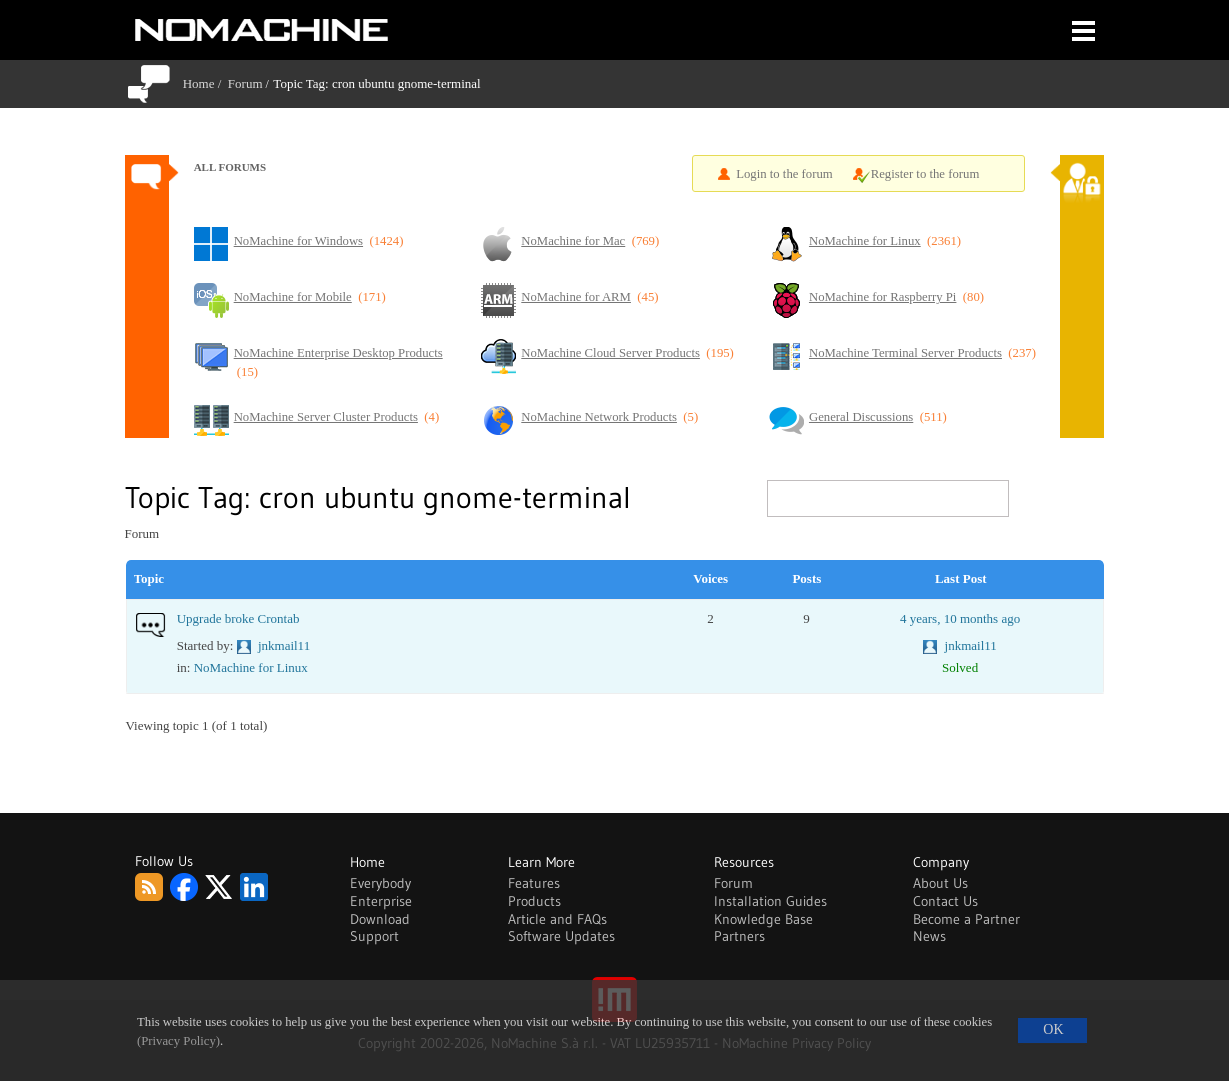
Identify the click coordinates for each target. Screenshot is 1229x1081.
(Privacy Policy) (178, 1041)
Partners (739, 936)
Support (374, 936)
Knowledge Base (763, 919)
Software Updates (561, 936)
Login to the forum (784, 174)
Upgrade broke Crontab (238, 618)
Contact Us (945, 901)
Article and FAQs (557, 919)
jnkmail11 (284, 645)
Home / (205, 83)
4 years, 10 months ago (960, 618)
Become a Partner (966, 919)
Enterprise (381, 901)
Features (534, 883)
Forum (245, 83)
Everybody (380, 883)
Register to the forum (925, 174)
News (929, 936)
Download (380, 919)
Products (534, 901)
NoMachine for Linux (251, 667)
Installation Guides (770, 901)
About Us (940, 883)
